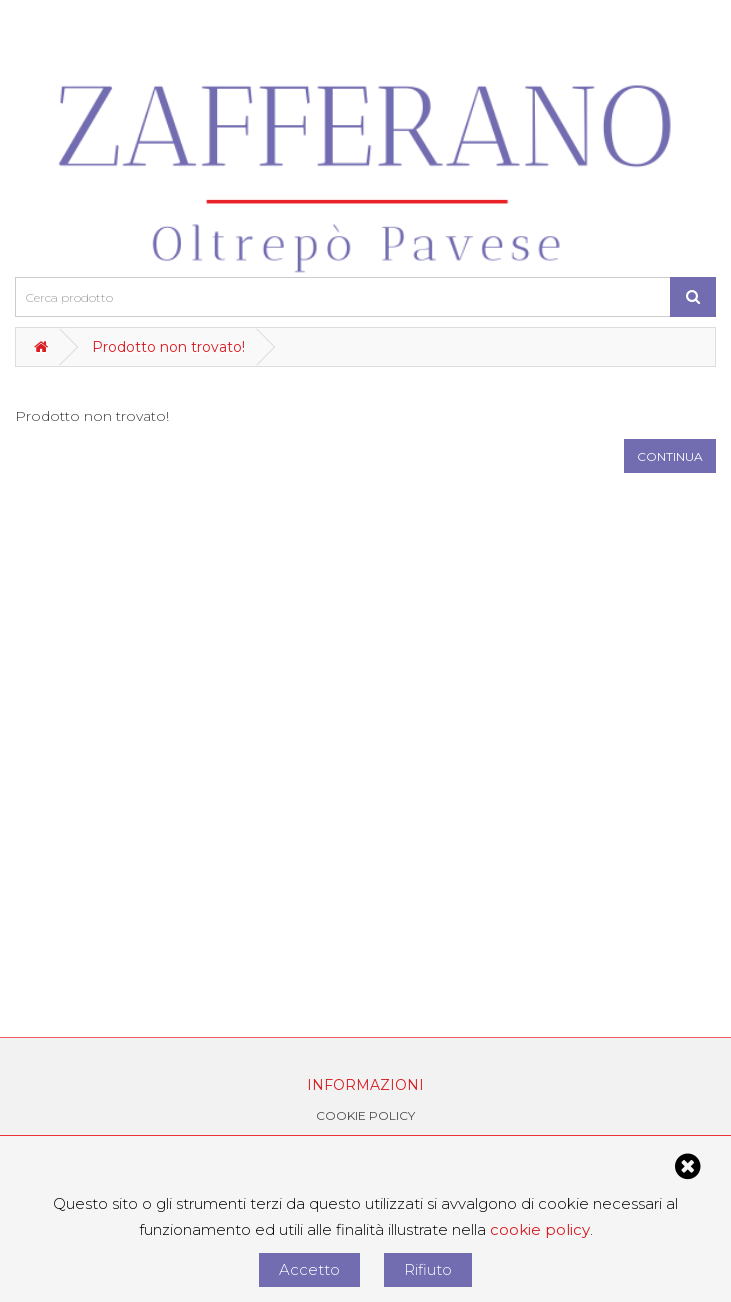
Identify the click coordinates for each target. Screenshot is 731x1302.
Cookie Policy (365, 1115)
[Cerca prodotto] (693, 297)
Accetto (309, 1269)
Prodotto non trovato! (168, 347)
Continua (670, 456)
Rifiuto (428, 1269)
